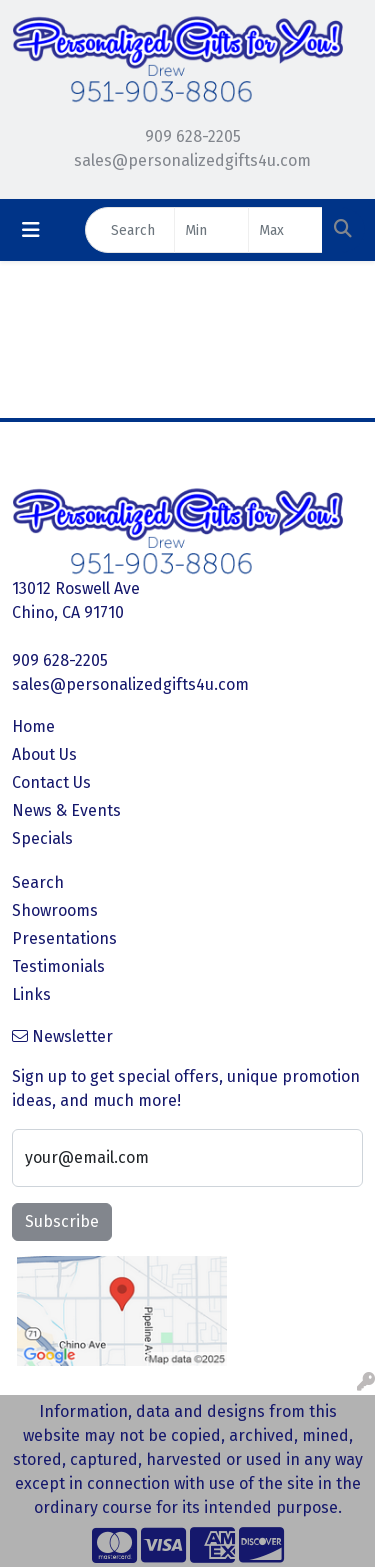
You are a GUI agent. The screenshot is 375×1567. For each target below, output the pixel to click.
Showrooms (55, 910)
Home (33, 726)
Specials (42, 838)
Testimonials (58, 966)
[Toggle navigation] (31, 230)
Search (38, 882)
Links (31, 994)
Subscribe (62, 1221)
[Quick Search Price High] (285, 230)
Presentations (64, 938)
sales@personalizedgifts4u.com (192, 160)
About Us (44, 754)
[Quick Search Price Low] (211, 230)
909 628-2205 (193, 136)
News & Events (66, 810)
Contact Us (51, 782)
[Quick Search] (130, 230)
